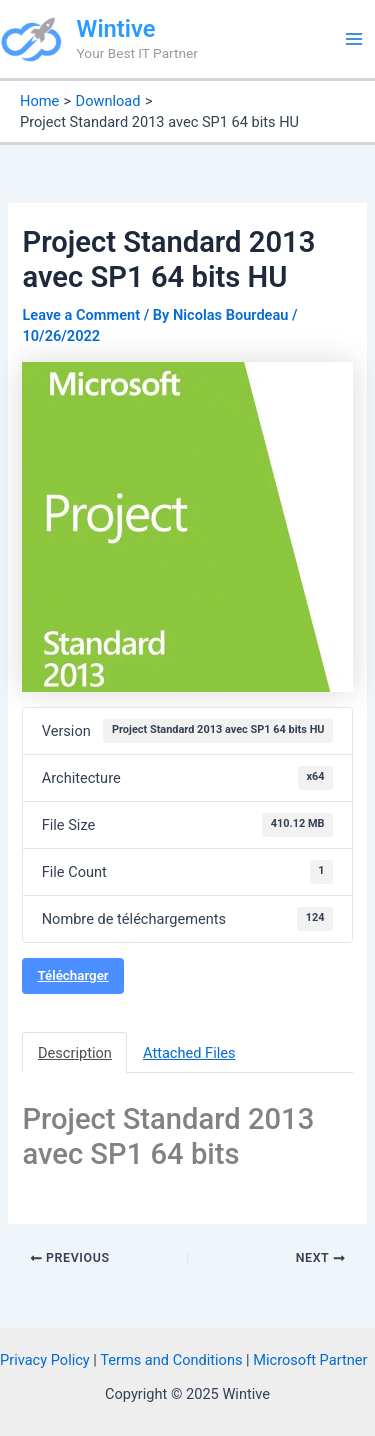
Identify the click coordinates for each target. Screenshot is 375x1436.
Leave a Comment (81, 315)
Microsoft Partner (310, 1360)
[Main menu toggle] (354, 39)
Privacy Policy (45, 1360)
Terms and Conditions (171, 1360)
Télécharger (72, 975)
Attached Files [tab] (189, 1053)
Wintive (116, 29)
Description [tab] (75, 1053)
